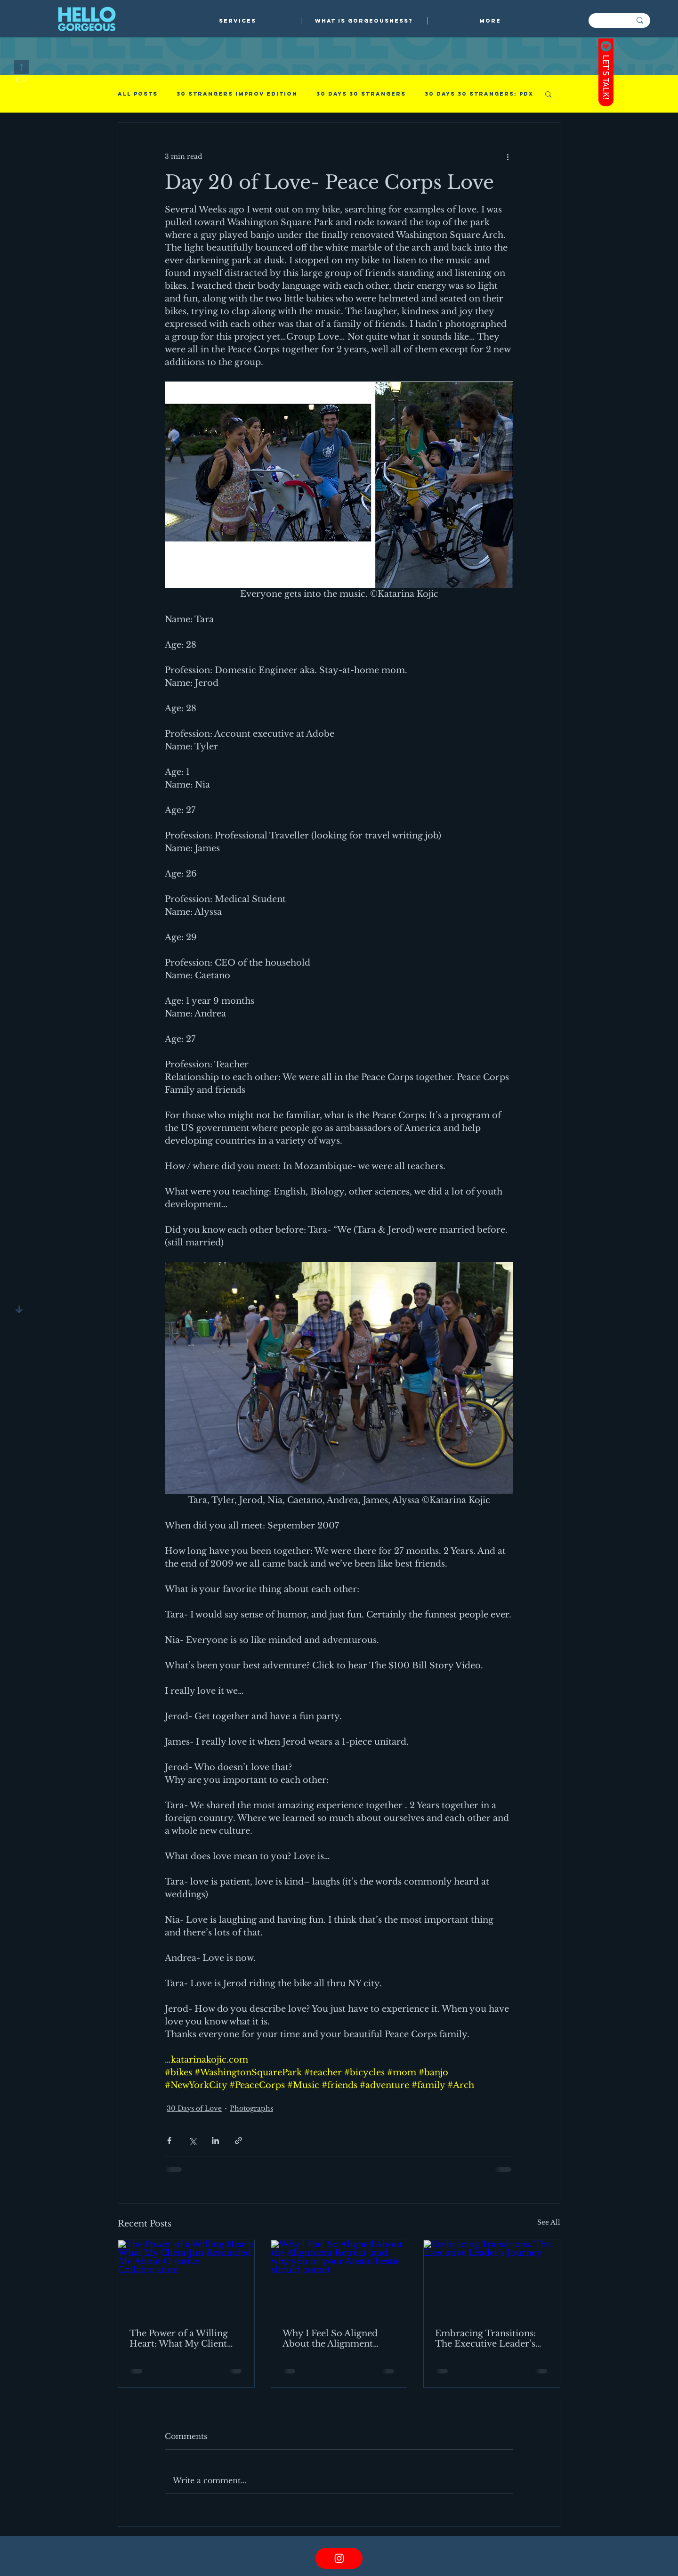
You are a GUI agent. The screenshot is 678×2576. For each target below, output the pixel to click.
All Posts (138, 94)
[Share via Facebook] (169, 2140)
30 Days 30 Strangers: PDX (479, 94)
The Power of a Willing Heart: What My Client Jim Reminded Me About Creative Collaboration (183, 2338)
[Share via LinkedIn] (215, 2140)
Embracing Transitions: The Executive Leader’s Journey (485, 2338)
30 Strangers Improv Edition (237, 94)
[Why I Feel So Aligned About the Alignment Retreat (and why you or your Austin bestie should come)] (339, 2278)
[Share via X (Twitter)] (192, 2140)
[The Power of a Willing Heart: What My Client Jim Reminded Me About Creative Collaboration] (186, 2278)
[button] (238, 20)
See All (548, 2222)
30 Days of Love (194, 2108)
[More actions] (507, 156)
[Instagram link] (339, 2558)
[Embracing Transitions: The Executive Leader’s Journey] (492, 2278)
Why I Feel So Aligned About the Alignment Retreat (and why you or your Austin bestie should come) (337, 2338)
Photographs (251, 2108)
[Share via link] (238, 2140)
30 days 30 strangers (361, 94)
